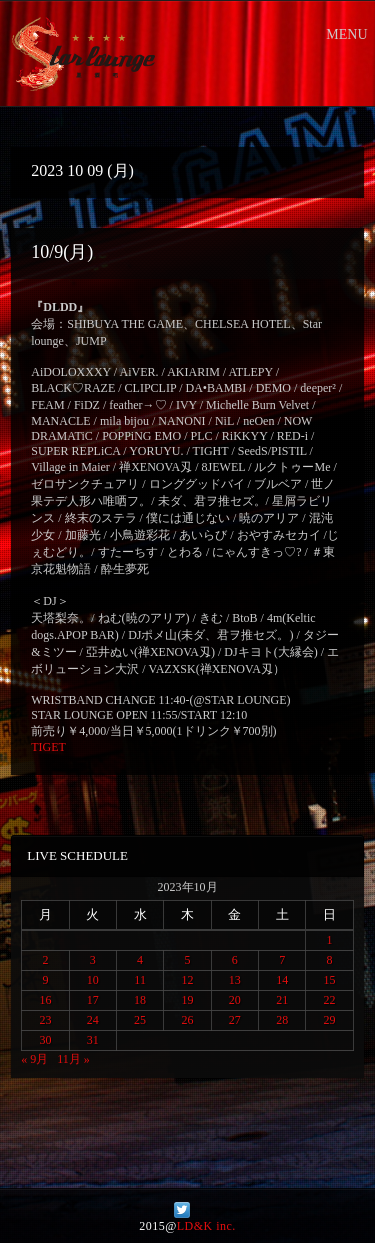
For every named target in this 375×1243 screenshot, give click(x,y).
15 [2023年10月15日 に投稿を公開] (330, 980)
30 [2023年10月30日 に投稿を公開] (45, 1040)
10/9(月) (62, 252)
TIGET (48, 747)
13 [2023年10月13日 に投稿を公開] (235, 980)
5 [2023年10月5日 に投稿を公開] (187, 960)
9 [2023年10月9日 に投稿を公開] (45, 980)
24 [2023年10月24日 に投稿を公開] (93, 1020)
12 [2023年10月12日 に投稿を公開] (187, 980)
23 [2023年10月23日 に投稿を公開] (45, 1020)
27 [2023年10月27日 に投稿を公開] (235, 1020)
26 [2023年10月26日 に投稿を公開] (187, 1020)
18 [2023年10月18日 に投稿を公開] (140, 1000)
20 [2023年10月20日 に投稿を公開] (235, 1000)
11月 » (73, 1059)
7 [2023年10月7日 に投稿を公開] (282, 960)
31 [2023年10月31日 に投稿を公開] (93, 1040)
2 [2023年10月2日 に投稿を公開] (45, 960)
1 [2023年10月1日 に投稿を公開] (330, 940)
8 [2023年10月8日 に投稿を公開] (330, 960)
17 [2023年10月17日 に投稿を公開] (93, 1000)
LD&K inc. (206, 1226)
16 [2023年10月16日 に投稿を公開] (45, 1000)
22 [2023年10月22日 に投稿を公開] (330, 1000)
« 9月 (34, 1059)
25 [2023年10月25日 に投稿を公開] (140, 1020)
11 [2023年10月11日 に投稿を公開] (140, 980)
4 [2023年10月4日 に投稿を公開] (140, 960)
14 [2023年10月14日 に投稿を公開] (282, 980)
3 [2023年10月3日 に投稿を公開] (93, 960)
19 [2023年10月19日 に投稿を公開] (187, 1000)
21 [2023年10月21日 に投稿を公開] (282, 1000)
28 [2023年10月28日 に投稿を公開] (282, 1020)
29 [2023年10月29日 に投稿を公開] (330, 1020)
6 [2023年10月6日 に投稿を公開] (235, 960)
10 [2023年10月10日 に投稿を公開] (93, 980)
